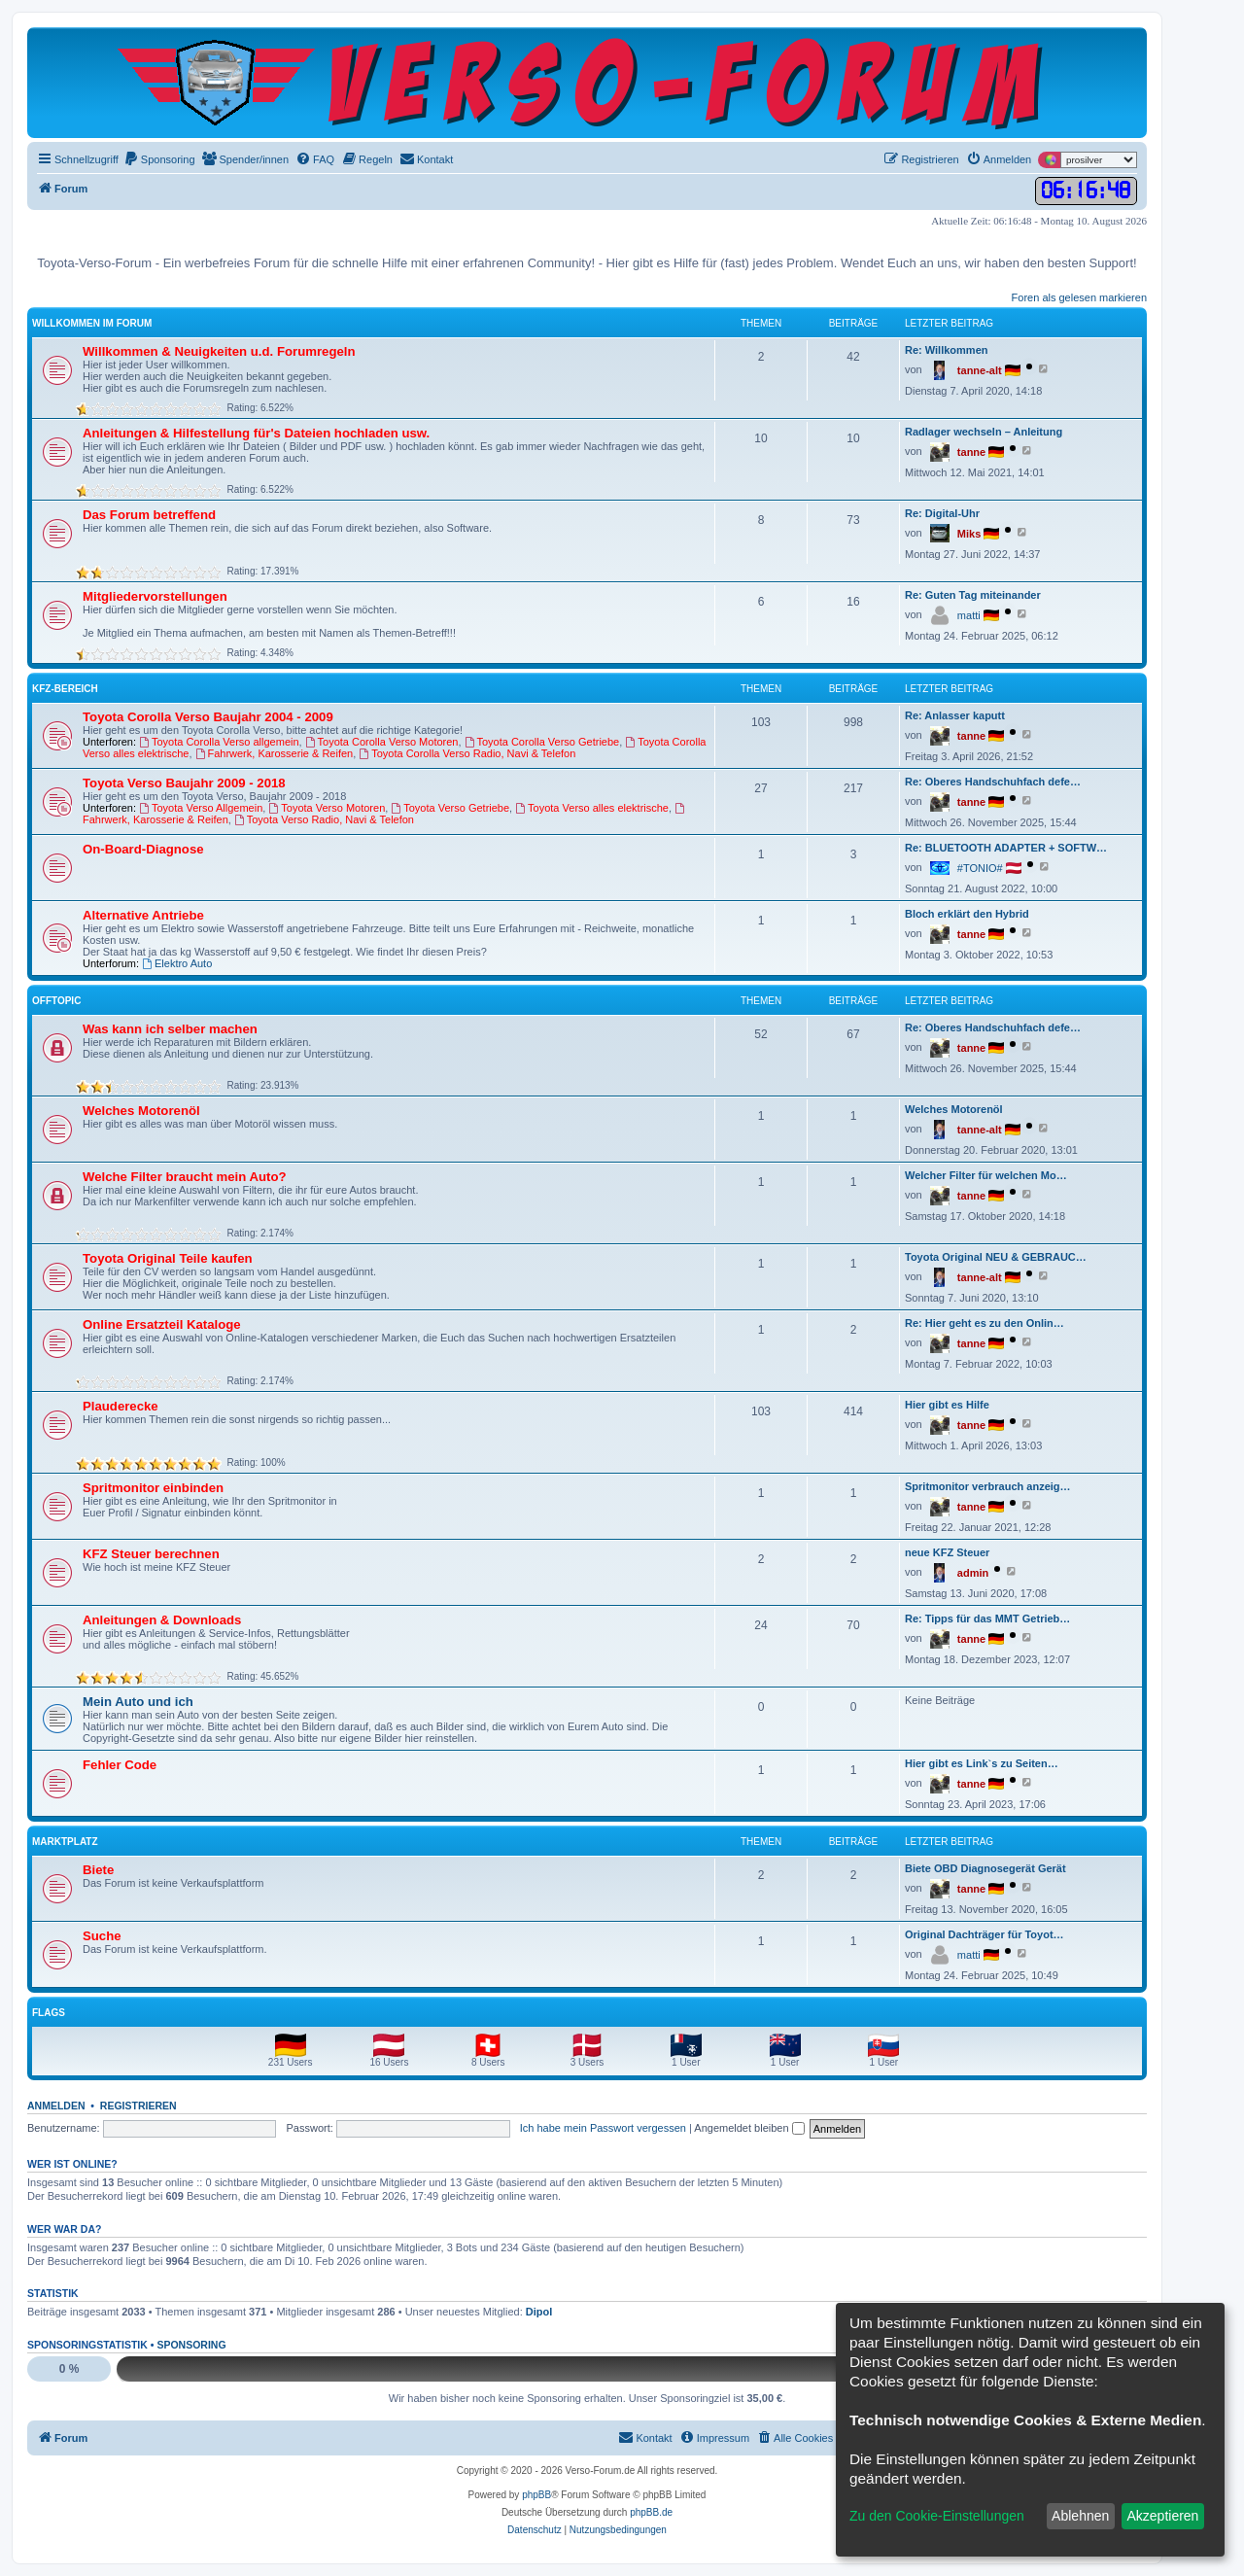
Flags (48, 2012)
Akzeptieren (1162, 2516)
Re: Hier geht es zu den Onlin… (984, 1323)
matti (969, 615)
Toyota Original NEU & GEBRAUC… (996, 1257)
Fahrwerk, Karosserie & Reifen (274, 753)
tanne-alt (979, 370)
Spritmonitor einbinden (153, 1487)
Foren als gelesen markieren (1079, 297)
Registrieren (138, 2105)
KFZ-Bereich (65, 688)
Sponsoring (190, 2344)
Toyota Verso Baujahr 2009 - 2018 (184, 783)
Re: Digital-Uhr (942, 513)
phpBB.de (651, 2512)
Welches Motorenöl (141, 1110)
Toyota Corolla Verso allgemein (218, 742)
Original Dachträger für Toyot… (984, 1934)
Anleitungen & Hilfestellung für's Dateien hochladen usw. (256, 433)
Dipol (539, 2311)
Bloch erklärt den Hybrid (967, 914)
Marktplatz (65, 1841)
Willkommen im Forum (92, 323)
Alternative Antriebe (143, 915)
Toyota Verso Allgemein (200, 808)
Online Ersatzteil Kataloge (162, 1324)
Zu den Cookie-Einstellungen (936, 2516)
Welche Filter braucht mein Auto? (185, 1176)
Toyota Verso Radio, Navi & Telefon (324, 819)
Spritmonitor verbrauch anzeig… (988, 1486)
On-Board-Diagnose (143, 849)
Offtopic (56, 1000)
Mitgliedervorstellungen (155, 596)
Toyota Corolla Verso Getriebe (542, 742)
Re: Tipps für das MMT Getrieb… (987, 1618)
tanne (971, 452)
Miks (969, 534)
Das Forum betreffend (149, 514)
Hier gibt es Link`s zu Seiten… (981, 1763)
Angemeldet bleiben (749, 2128)
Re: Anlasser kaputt (955, 715)
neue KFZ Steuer (947, 1552)
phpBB (536, 2494)
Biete (98, 1869)
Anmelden (56, 2105)
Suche (102, 1936)
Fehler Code (119, 1765)
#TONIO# (980, 868)
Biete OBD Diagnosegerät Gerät (985, 1868)
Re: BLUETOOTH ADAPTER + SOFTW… (1006, 847)
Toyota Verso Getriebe (450, 808)
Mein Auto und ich (138, 1701)
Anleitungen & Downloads (162, 1620)
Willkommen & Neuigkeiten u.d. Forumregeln (219, 351)
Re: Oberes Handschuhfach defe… (993, 781)
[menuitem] (159, 159)
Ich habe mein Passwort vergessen (603, 2128)
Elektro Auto (177, 963)
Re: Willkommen (946, 350)
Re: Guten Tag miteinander (973, 595)
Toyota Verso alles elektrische (592, 808)
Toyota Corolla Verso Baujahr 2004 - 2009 (208, 717)
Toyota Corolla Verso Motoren (382, 742)
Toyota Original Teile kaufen (168, 1258)
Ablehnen (1080, 2516)
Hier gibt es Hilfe (947, 1404)
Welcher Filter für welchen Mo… (986, 1175)
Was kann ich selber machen (170, 1029)
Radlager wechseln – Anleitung (983, 431)
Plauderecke (120, 1406)
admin (972, 1573)
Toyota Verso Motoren (326, 808)
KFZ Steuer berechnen (151, 1554)
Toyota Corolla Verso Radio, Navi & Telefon (467, 753)
